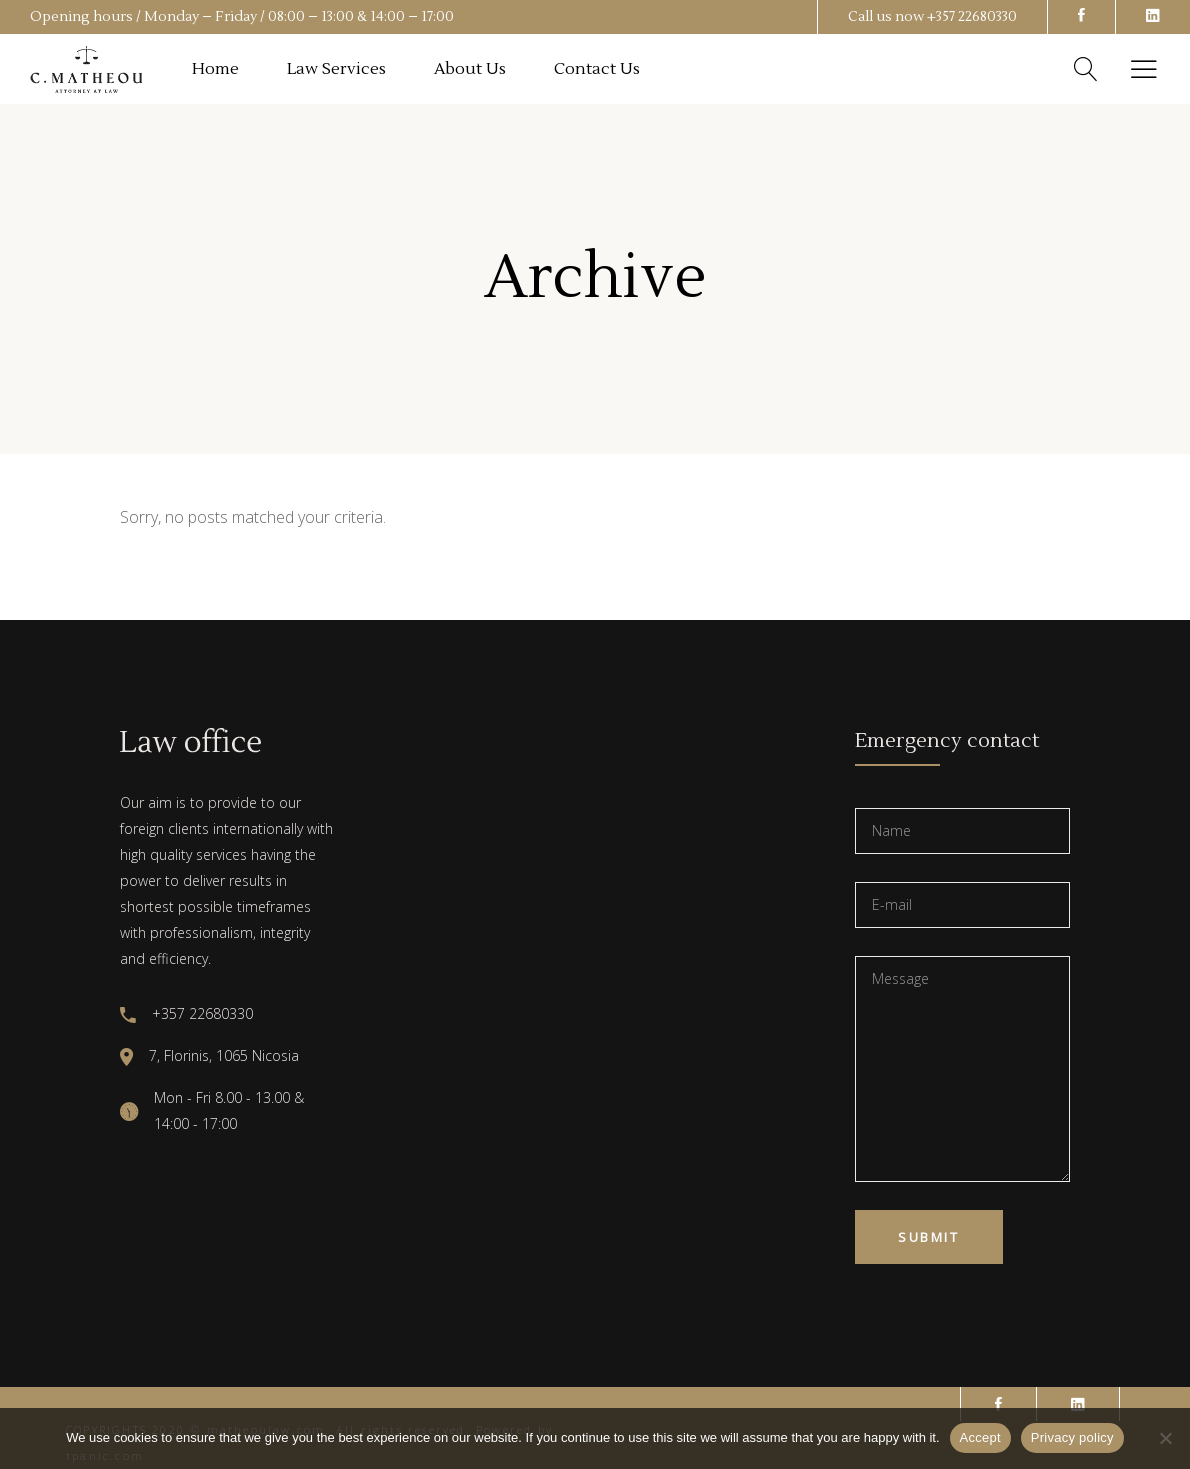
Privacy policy (1072, 1437)
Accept (980, 1437)
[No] (1165, 1438)
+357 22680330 (972, 17)
